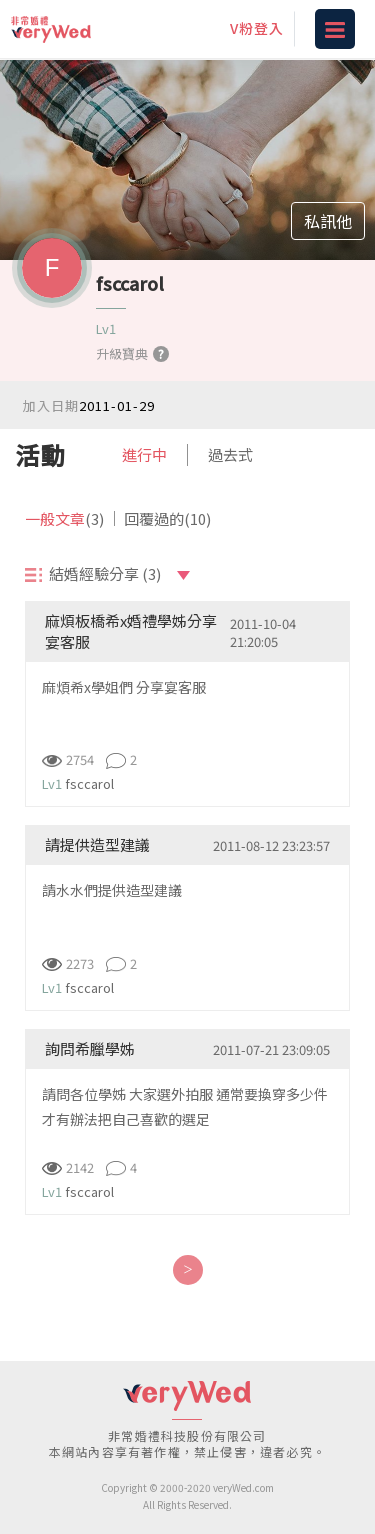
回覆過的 (167, 518)
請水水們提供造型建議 (112, 890)
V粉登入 (257, 28)
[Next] (187, 1270)
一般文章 (64, 518)
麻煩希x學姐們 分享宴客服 (124, 687)
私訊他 (328, 221)
